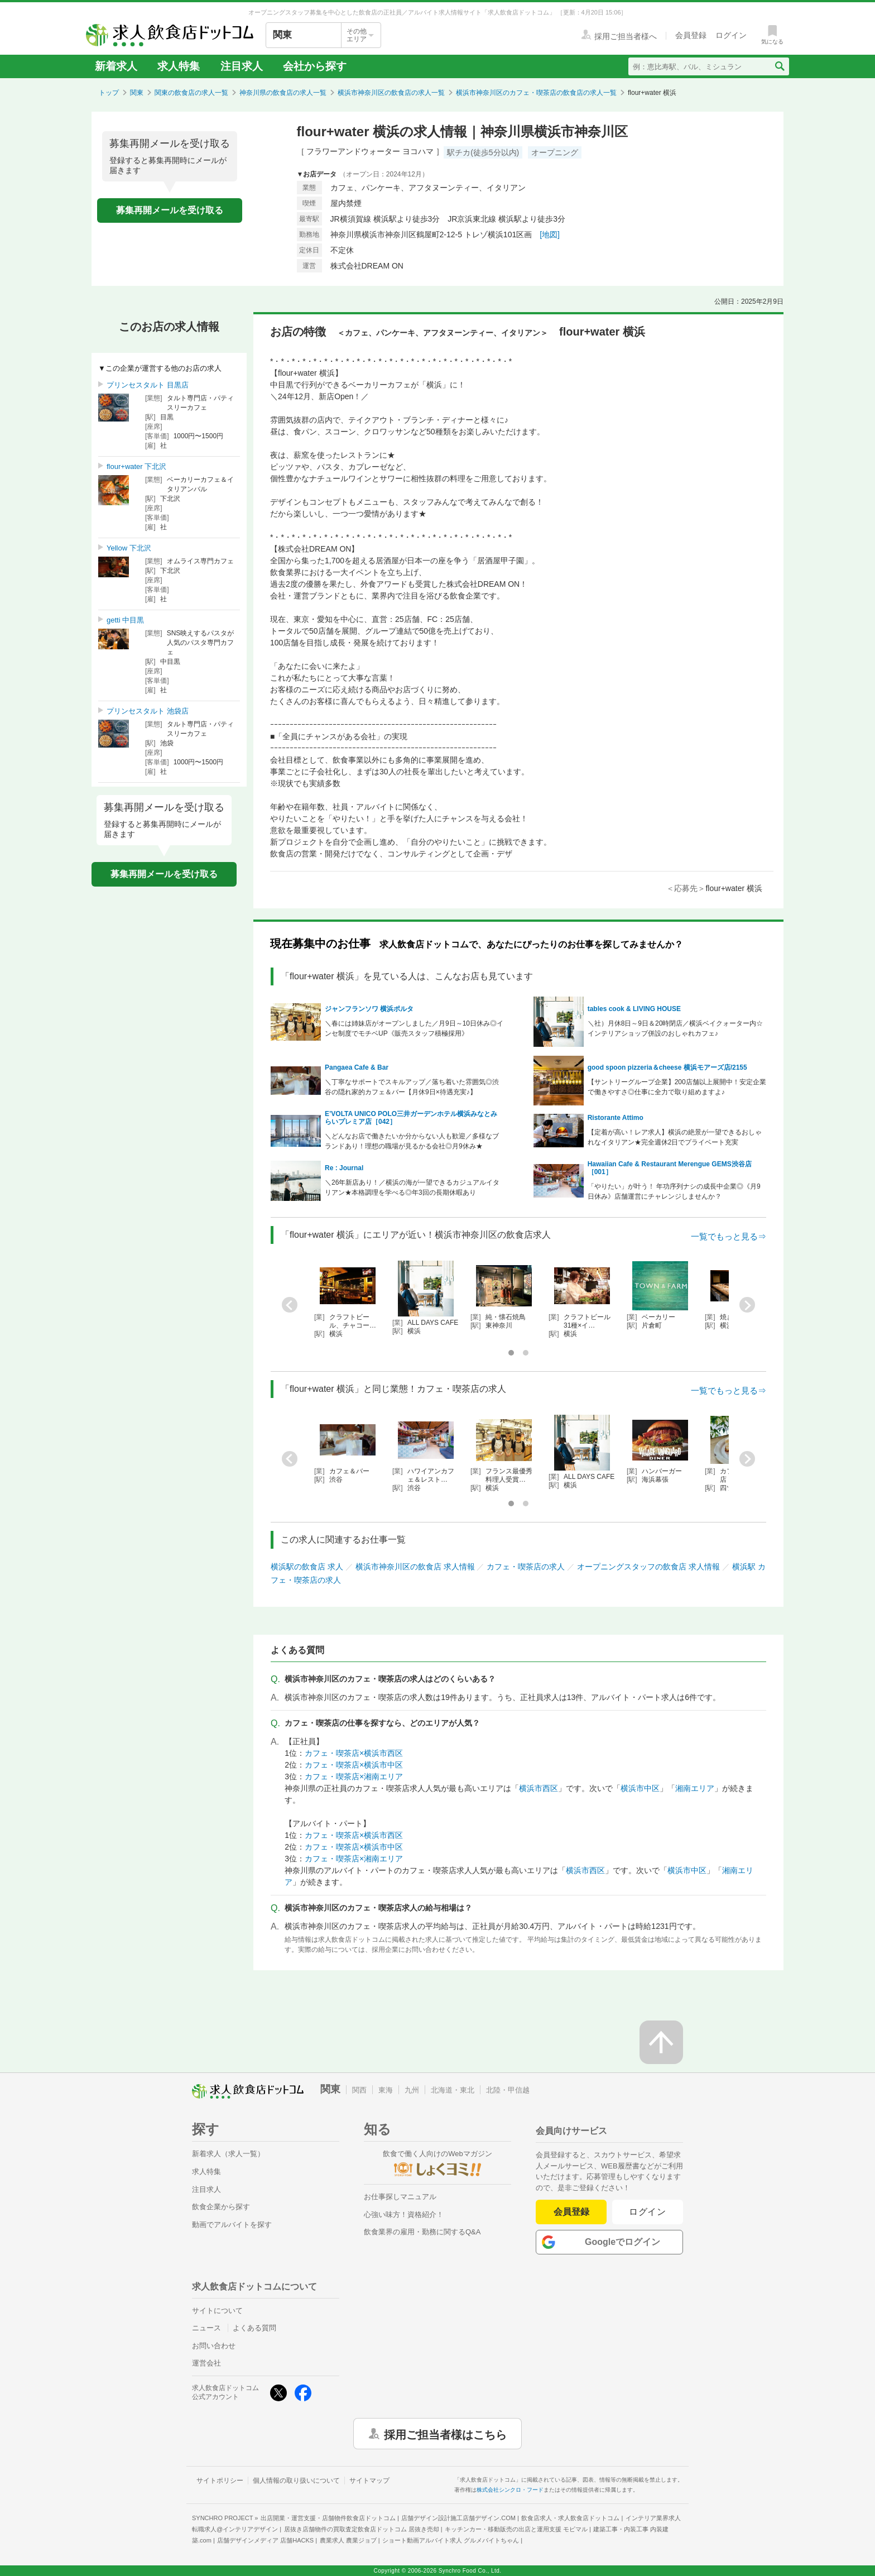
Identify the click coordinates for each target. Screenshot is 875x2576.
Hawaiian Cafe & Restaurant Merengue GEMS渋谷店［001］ (670, 1168)
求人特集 (178, 66)
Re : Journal (344, 1168)
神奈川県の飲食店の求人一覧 (282, 93)
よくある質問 (254, 2328)
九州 (412, 2090)
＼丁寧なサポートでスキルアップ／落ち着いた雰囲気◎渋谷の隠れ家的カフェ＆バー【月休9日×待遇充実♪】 (412, 1087)
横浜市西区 (538, 1788)
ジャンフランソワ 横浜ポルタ (369, 1009)
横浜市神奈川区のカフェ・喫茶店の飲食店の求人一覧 (536, 93)
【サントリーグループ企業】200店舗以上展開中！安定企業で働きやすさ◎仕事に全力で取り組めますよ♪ (677, 1087)
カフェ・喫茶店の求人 (526, 1566)
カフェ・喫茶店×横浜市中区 (354, 1764)
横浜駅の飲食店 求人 (307, 1566)
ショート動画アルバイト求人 (450, 2540)
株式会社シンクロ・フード (510, 2490)
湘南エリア (694, 1788)
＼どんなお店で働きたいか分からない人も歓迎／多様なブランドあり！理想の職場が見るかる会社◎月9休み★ (412, 1141)
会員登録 (571, 2211)
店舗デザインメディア (265, 2540)
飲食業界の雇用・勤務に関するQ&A (422, 2232)
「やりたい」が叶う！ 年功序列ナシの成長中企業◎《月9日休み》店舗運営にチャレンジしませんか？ (674, 1191)
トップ (109, 93)
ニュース (206, 2328)
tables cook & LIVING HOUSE (634, 1009)
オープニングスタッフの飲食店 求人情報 (648, 1566)
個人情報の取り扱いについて (296, 2480)
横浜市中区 (640, 1788)
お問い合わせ (213, 2346)
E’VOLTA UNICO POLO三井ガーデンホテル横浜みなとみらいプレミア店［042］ (411, 1118)
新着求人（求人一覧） (228, 2153)
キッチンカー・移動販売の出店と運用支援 (516, 2529)
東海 (385, 2090)
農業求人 (348, 2540)
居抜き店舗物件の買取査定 (361, 2529)
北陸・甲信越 (508, 2090)
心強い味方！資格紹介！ (404, 2214)
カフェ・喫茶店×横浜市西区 (354, 1753)
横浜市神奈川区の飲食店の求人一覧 (391, 93)
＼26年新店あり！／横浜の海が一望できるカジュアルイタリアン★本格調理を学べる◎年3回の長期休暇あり (412, 1187)
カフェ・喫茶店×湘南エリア (354, 1776)
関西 (359, 2090)
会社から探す (315, 66)
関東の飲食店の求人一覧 (191, 93)
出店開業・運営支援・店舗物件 (328, 2518)
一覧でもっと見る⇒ (728, 1236)
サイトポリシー (219, 2480)
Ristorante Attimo (615, 1118)
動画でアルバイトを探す (232, 2224)
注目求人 (241, 66)
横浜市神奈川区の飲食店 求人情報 (415, 1566)
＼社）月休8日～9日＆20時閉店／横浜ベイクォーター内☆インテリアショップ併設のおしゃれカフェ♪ (675, 1028)
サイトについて (217, 2310)
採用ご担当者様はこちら (445, 2433)
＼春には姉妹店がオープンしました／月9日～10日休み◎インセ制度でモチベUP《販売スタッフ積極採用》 (414, 1028)
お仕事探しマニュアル (400, 2196)
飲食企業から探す (221, 2206)
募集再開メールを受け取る (169, 210)
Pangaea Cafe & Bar (356, 1067)
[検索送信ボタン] (779, 66)
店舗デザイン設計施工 (458, 2518)
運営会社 (206, 2363)
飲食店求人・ (570, 2518)
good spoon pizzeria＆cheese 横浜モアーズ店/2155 (667, 1067)
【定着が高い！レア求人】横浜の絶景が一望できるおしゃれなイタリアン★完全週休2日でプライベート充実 (675, 1137)
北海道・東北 (452, 2090)
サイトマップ (369, 2480)
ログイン (647, 2211)
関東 (136, 93)
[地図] (550, 234)
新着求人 (116, 66)
